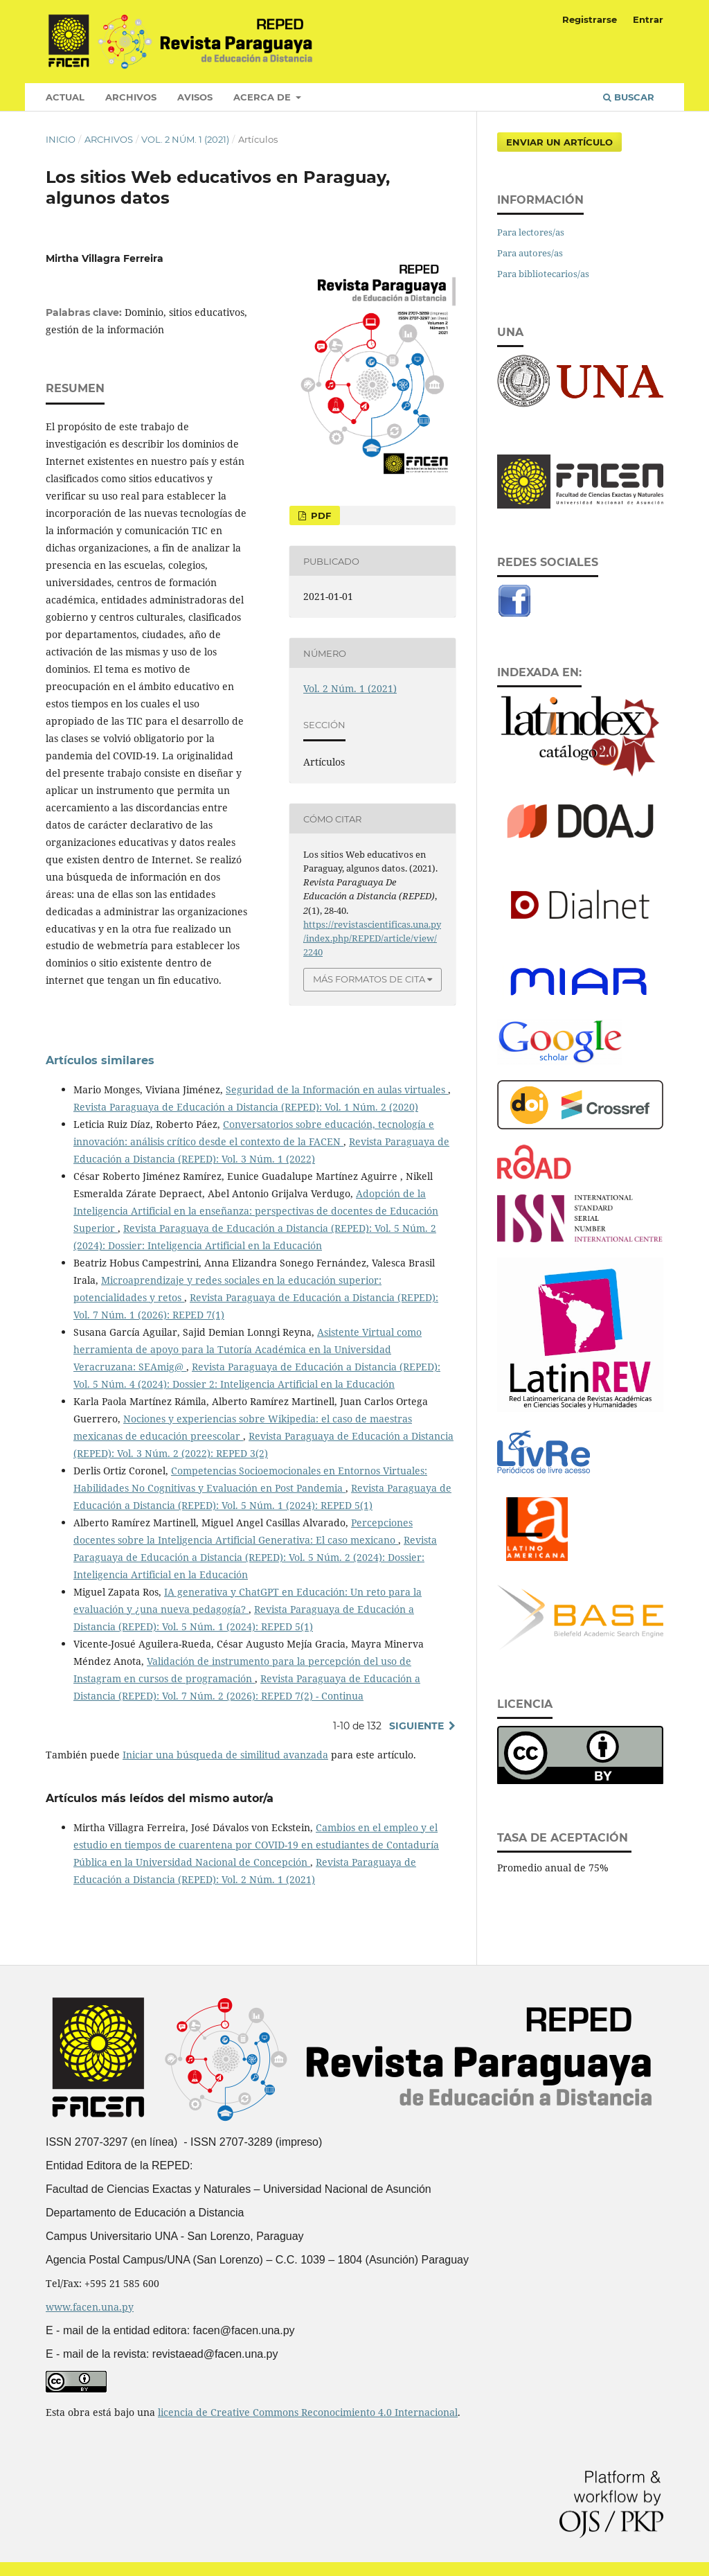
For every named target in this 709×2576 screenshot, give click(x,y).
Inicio (60, 139)
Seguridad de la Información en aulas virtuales (337, 1089)
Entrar (648, 19)
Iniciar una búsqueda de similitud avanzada (225, 1754)
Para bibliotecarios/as (543, 273)
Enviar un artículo (559, 142)
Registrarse (589, 19)
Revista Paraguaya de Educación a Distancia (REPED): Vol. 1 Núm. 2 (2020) (245, 1106)
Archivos (130, 97)
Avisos (195, 97)
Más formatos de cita (369, 979)
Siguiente (416, 1726)
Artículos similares (100, 1060)
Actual (65, 97)
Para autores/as (530, 253)
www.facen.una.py (90, 2306)
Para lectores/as (530, 232)
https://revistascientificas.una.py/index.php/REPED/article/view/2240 (372, 938)
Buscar (628, 97)
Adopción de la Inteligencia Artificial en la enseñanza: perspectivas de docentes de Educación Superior (255, 1211)
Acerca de (263, 97)
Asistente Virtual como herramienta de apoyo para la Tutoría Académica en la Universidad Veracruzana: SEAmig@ (247, 1349)
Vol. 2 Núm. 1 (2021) (185, 139)
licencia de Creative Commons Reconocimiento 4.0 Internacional (308, 2412)
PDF (319, 515)
